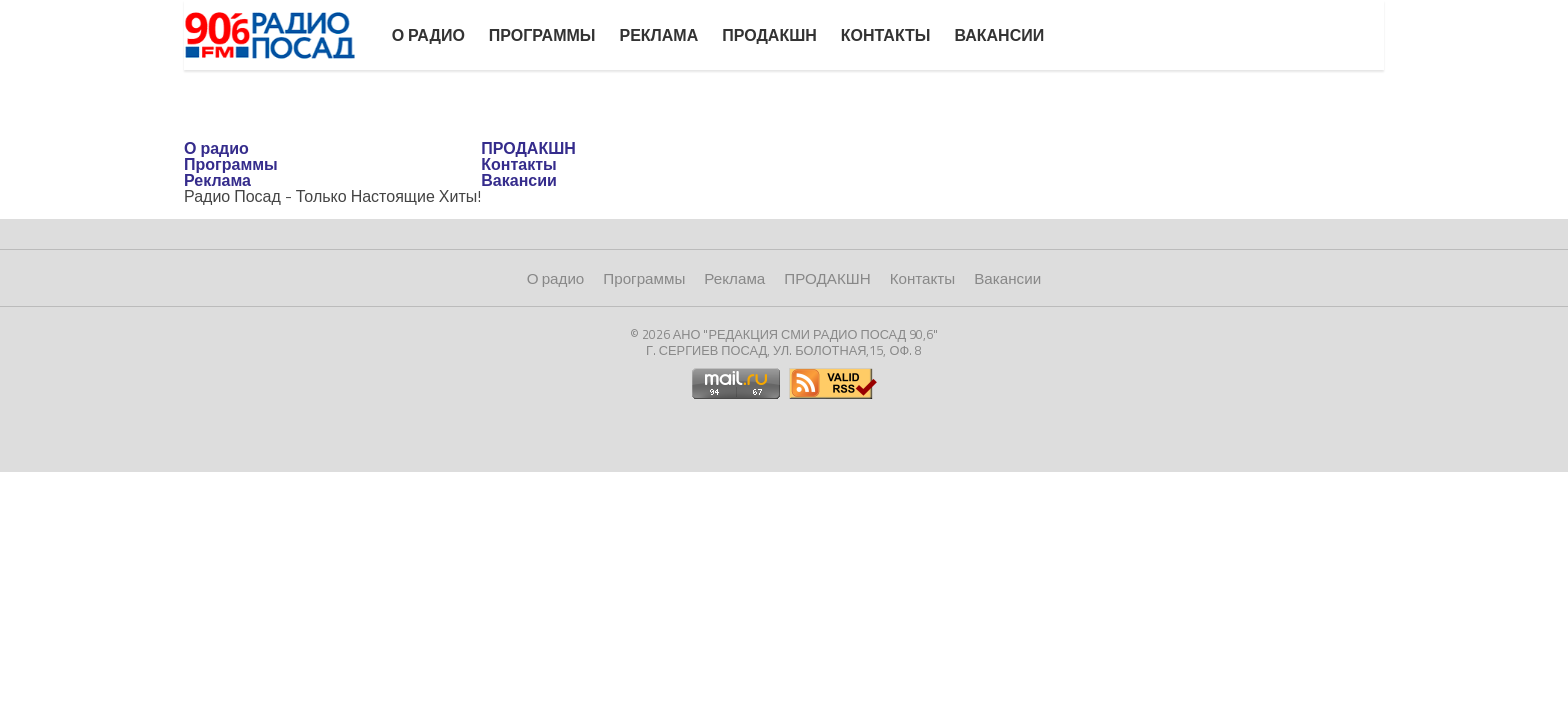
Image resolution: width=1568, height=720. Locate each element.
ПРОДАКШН (769, 35)
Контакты (886, 35)
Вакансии (999, 35)
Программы (542, 35)
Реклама (658, 35)
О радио (428, 35)
